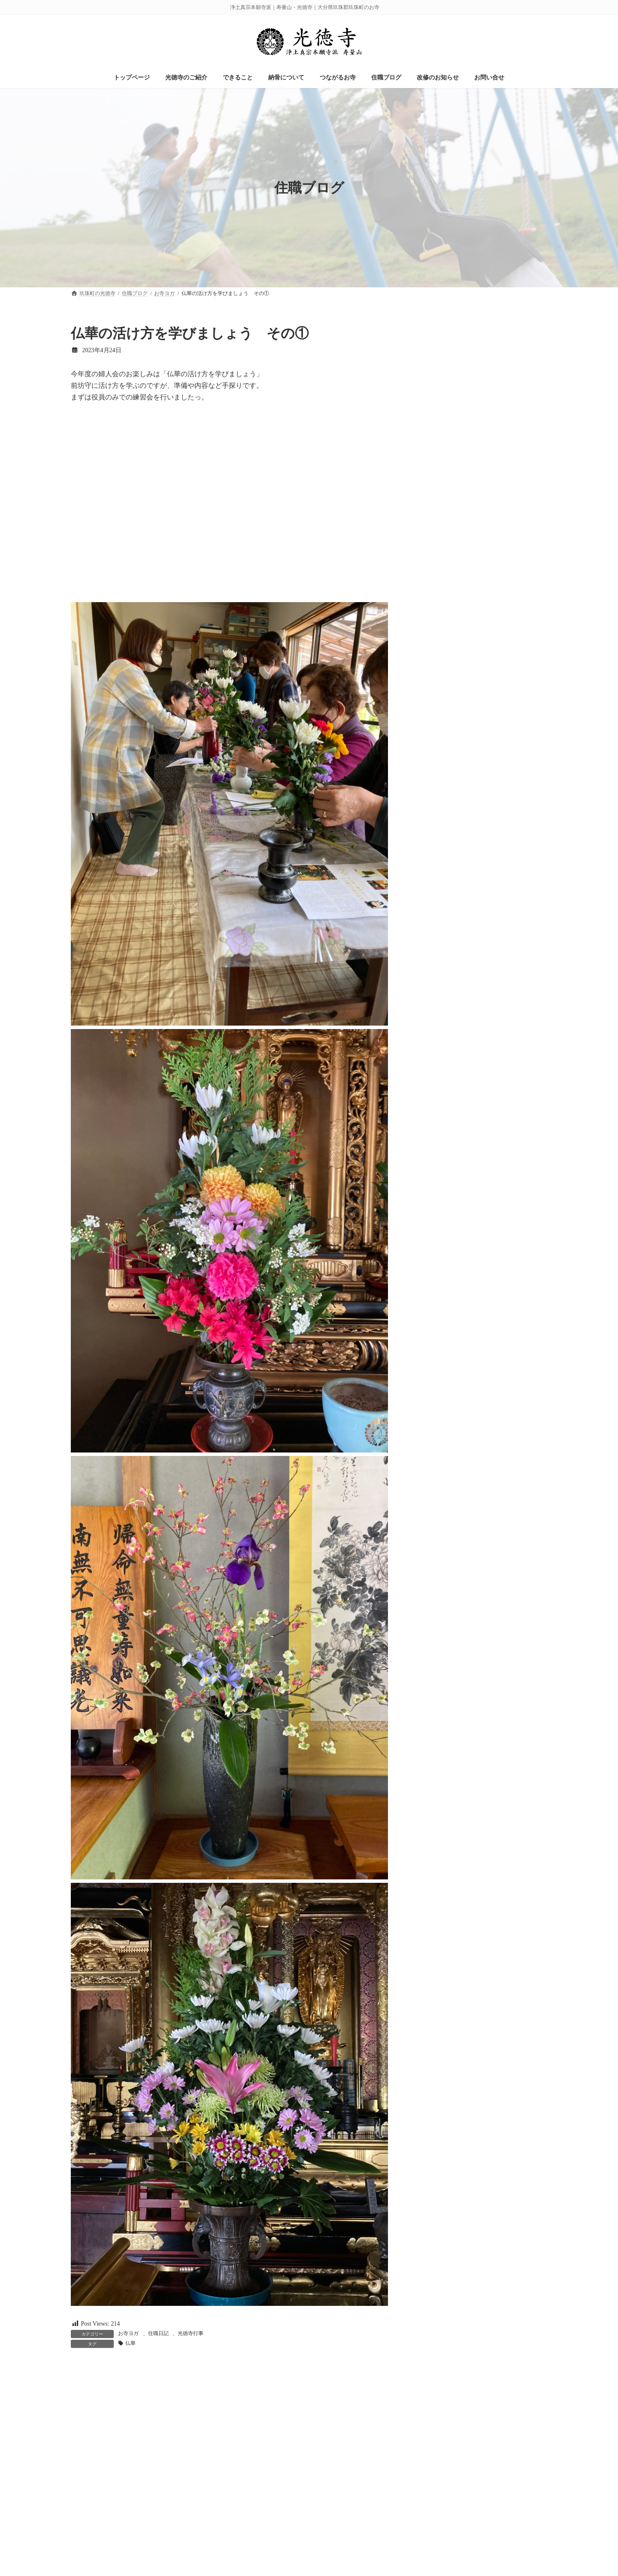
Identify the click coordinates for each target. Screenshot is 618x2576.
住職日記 (158, 2333)
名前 (82, 2532)
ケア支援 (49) (439, 381)
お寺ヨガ (128, 2333)
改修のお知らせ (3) (446, 448)
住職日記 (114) (440, 398)
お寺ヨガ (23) (439, 332)
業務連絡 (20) (439, 481)
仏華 (130, 2343)
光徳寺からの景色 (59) (451, 414)
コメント (89, 2415)
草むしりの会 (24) (445, 530)
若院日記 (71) (439, 514)
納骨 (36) (433, 497)
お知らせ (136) (440, 348)
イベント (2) (437, 365)
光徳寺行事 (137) (443, 431)
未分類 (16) (436, 464)
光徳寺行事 (190, 2333)
